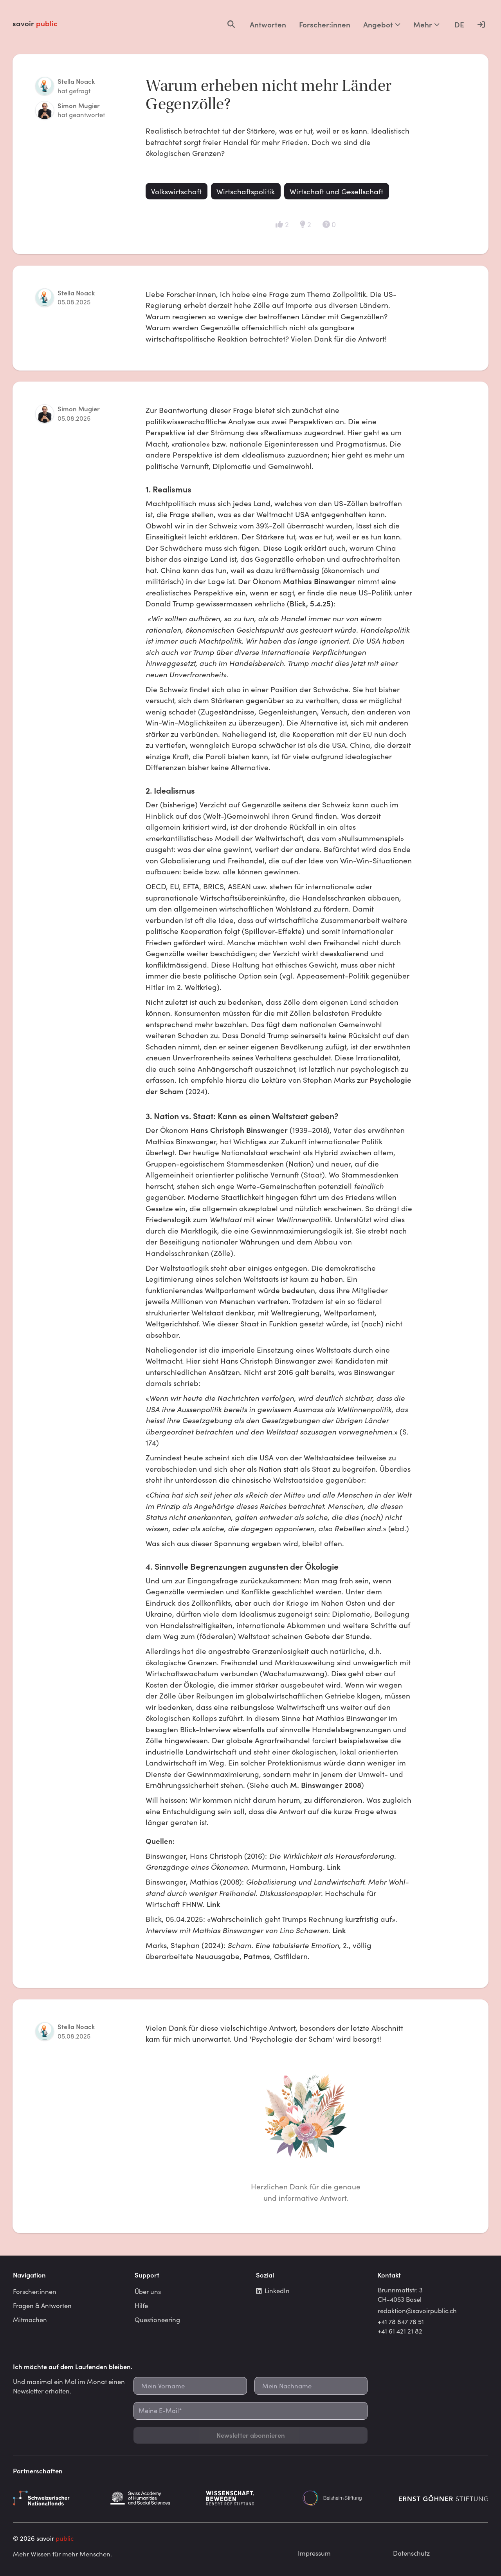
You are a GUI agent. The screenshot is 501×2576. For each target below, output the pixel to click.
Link (334, 1866)
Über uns (148, 2291)
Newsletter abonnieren (250, 2435)
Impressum (314, 2553)
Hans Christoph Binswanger (239, 1130)
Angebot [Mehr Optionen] (381, 24)
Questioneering (157, 2319)
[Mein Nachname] (311, 2386)
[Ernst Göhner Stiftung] (443, 2498)
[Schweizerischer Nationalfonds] (57, 2498)
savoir (35, 23)
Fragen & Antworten (42, 2305)
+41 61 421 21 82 (400, 2330)
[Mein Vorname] (190, 2386)
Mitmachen (30, 2319)
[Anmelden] (481, 24)
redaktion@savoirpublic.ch (417, 2310)
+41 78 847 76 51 (401, 2321)
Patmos (256, 1956)
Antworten (268, 24)
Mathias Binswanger (319, 581)
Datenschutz (411, 2553)
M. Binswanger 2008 (325, 1785)
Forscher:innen (324, 24)
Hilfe (141, 2305)
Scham (172, 1091)
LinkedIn (273, 2290)
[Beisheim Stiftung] (347, 2498)
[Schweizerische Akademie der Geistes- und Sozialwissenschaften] (154, 2498)
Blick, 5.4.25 (310, 603)
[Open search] (231, 24)
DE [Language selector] (459, 24)
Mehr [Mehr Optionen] (426, 24)
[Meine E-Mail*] (250, 2411)
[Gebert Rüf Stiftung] (250, 2498)
